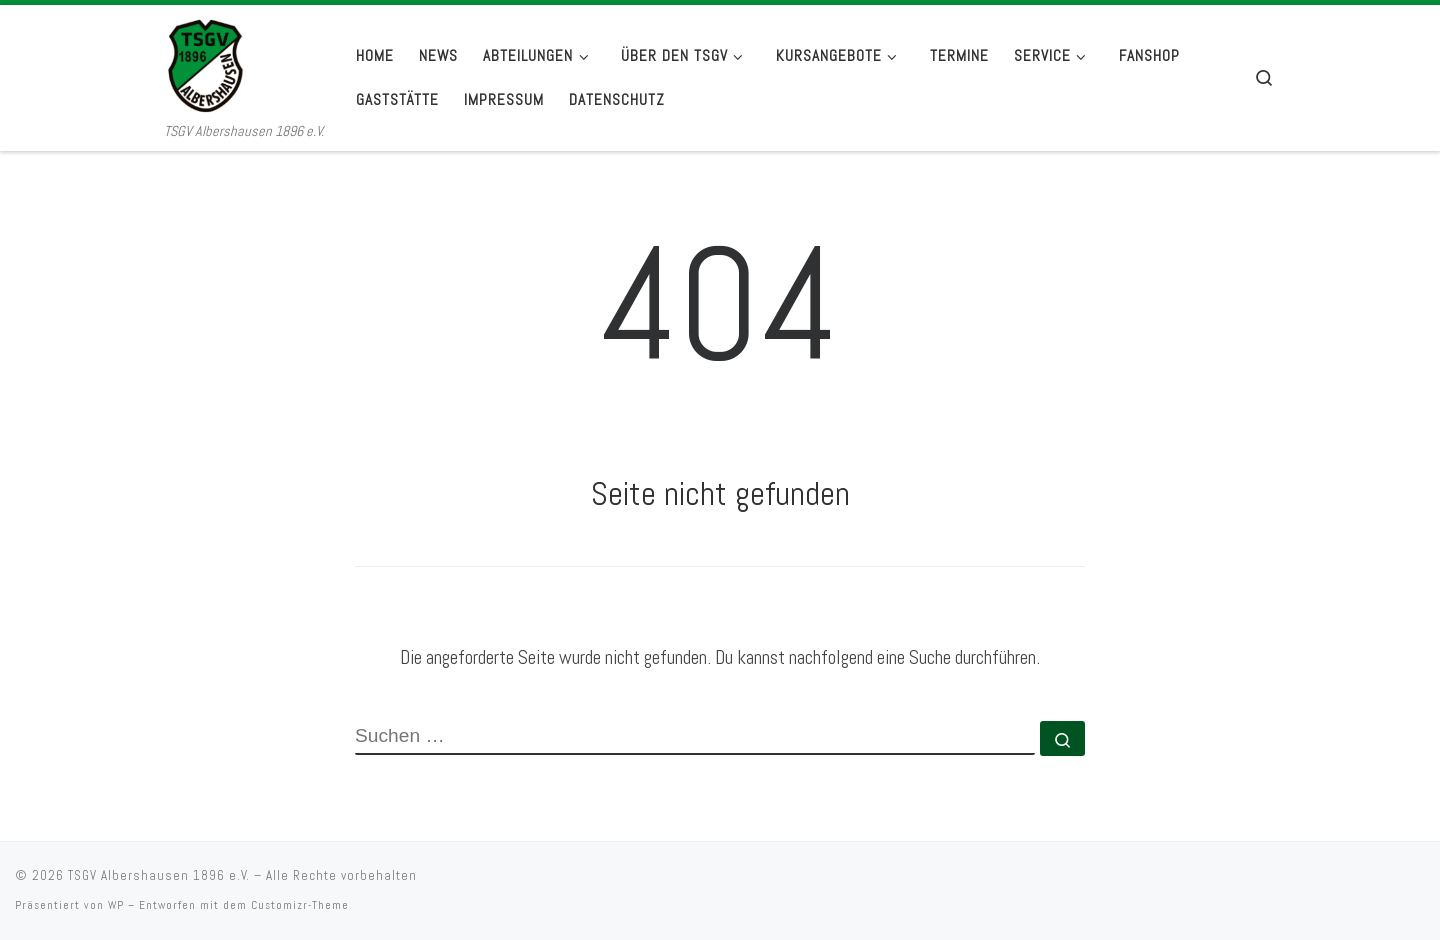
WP (116, 905)
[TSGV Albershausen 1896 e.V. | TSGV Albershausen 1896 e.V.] (244, 62)
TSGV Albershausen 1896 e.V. (159, 875)
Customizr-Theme (300, 905)
